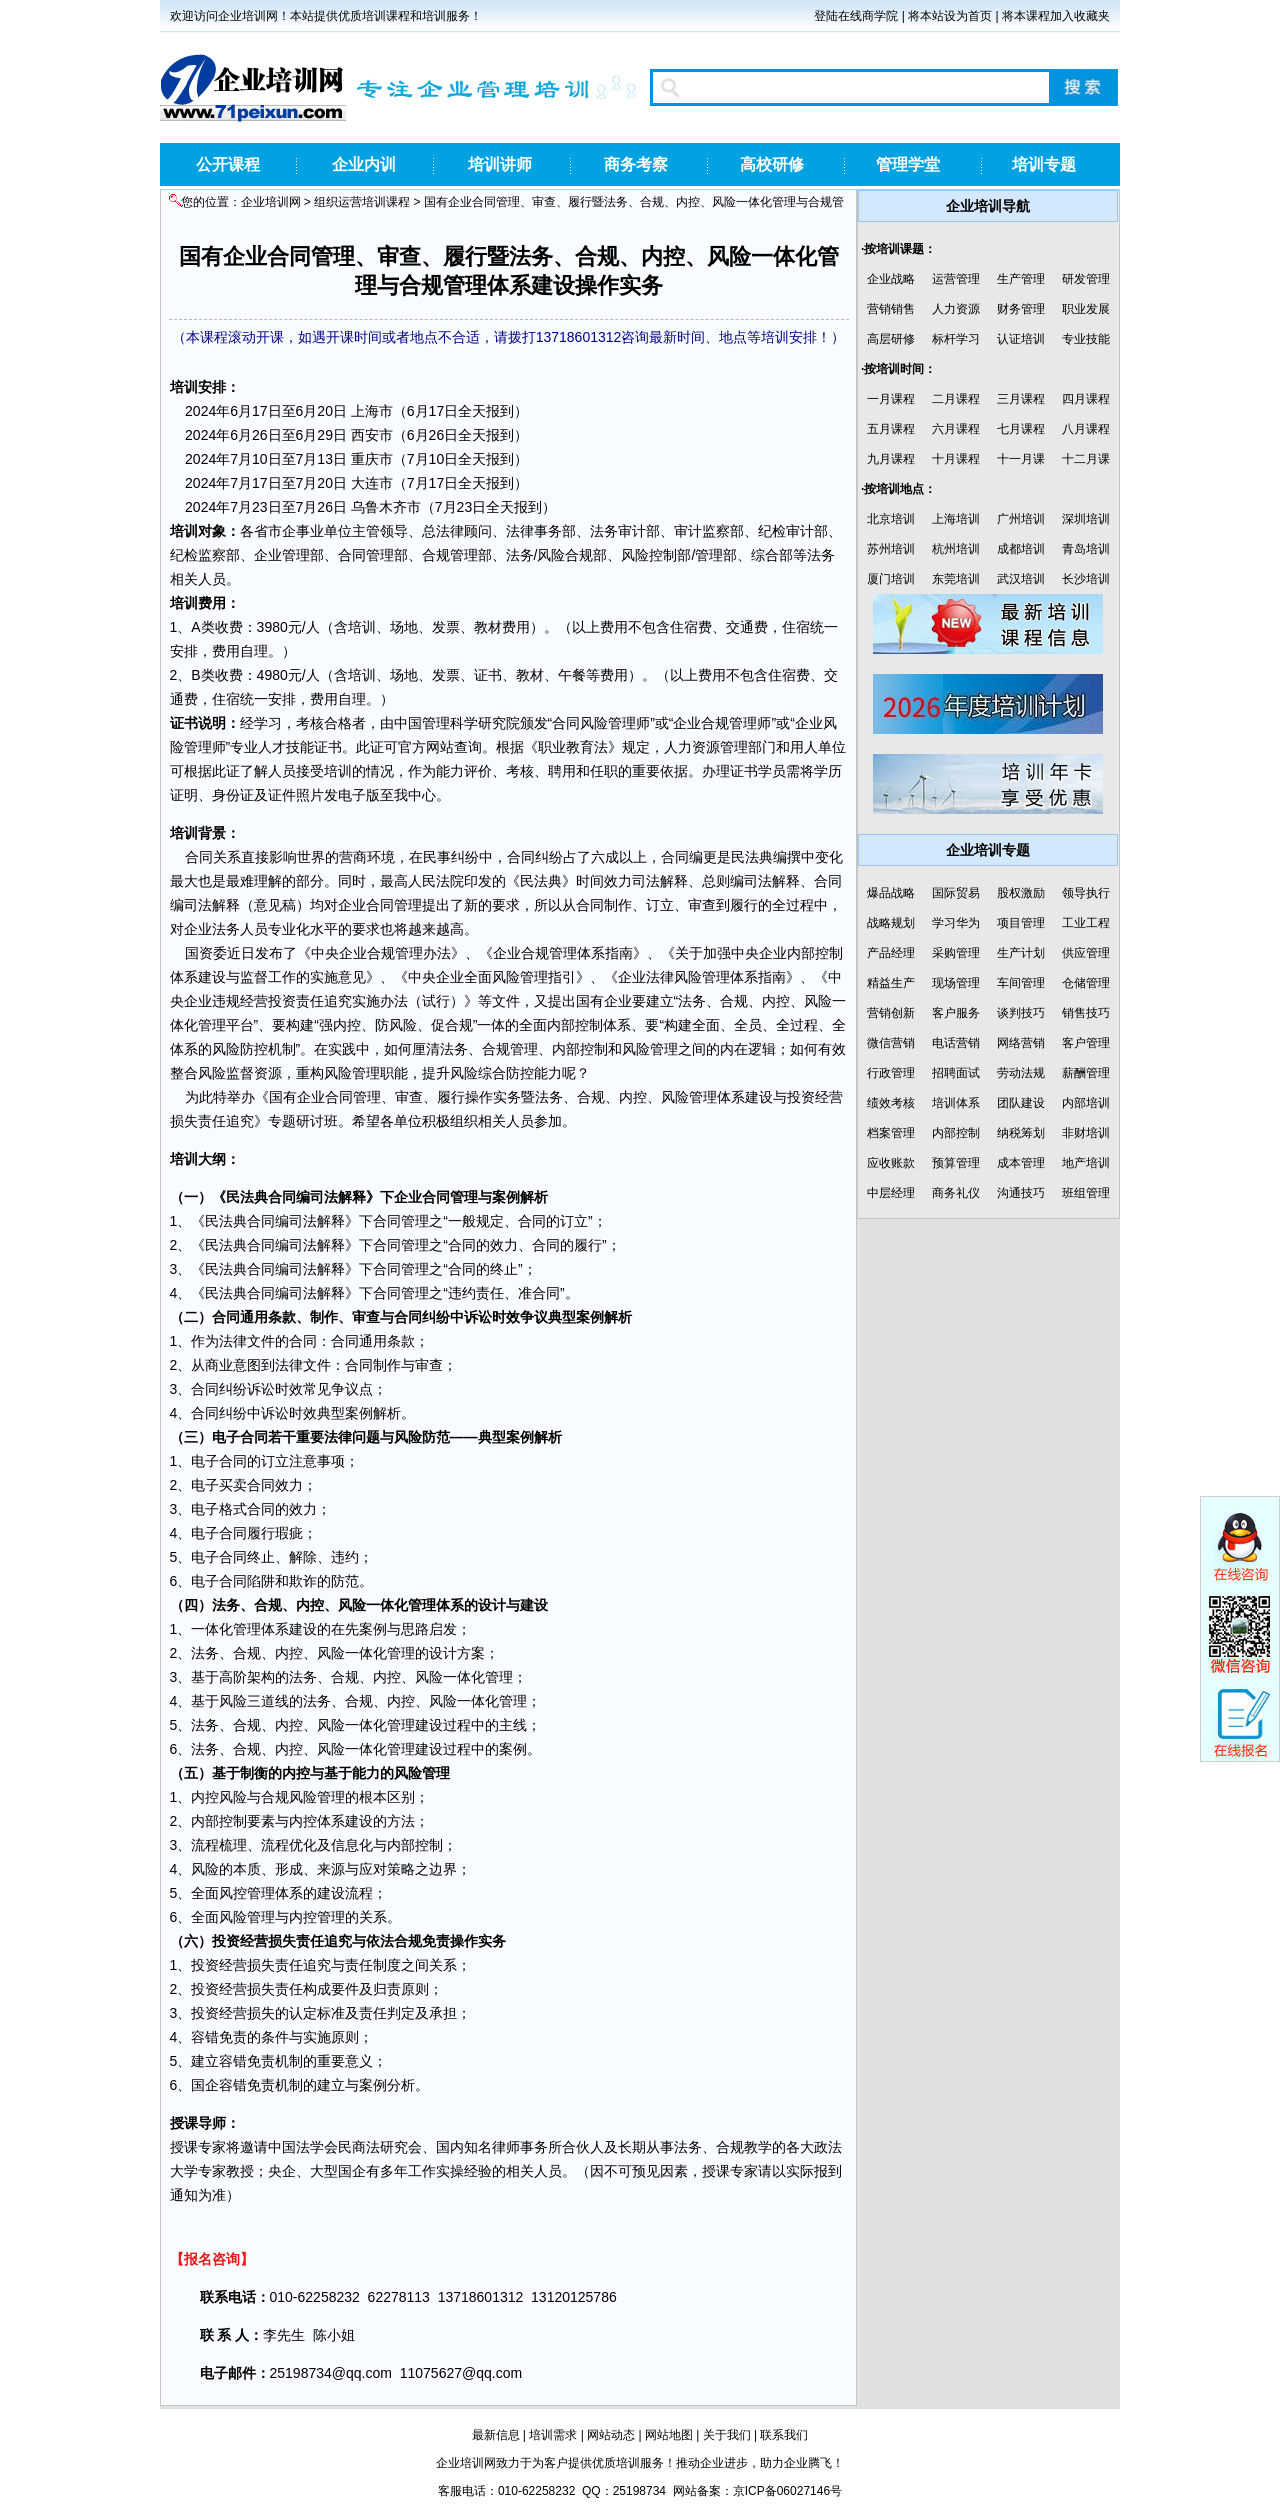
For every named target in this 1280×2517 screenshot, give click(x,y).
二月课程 (956, 399)
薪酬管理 (1086, 1073)
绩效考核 (891, 1103)
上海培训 (956, 519)
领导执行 (1086, 893)
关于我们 (727, 2435)
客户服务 (956, 1013)
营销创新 (891, 1013)
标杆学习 (956, 339)
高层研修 (891, 339)
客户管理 (1086, 1043)
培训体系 (956, 1103)
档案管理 (891, 1133)
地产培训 (1086, 1163)
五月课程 (891, 429)
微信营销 (891, 1043)
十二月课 (1086, 459)
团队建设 (1021, 1103)
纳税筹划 (1021, 1133)
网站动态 (611, 2435)
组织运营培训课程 (362, 202)
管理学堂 (908, 164)
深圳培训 (1086, 519)
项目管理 (1021, 923)
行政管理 (891, 1073)
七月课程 (1021, 429)
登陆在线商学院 (856, 16)
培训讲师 (500, 164)
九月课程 (891, 459)
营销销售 (891, 309)
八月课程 (1086, 429)
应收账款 (891, 1163)
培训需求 (553, 2435)
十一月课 (1021, 459)
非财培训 (1086, 1133)
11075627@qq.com (461, 2373)
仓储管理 (1086, 983)
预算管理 (956, 1163)
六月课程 (956, 429)
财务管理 (1021, 309)
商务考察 (636, 164)
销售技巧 (1086, 1013)
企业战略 (891, 279)
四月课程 (1086, 399)
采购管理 (956, 953)
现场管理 (956, 983)
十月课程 (956, 459)
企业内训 (364, 164)
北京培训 (891, 519)
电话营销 (956, 1043)
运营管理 (956, 279)
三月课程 (1021, 399)
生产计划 (1021, 953)
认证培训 (1021, 339)
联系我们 (784, 2435)
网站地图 (669, 2435)
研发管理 (1086, 279)
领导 (394, 531)
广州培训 (1021, 519)
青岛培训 (1086, 549)
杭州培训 (956, 549)
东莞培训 (956, 579)
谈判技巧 (1021, 1013)
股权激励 (1021, 893)
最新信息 (496, 2435)
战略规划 (891, 923)
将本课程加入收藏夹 (1056, 16)
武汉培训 (1021, 579)
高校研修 (772, 164)
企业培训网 (271, 202)
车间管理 (1021, 983)
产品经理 (891, 953)
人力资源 (956, 309)
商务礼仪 (956, 1193)
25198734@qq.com (331, 2373)
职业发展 (1086, 309)
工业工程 (1086, 923)
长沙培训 (1086, 579)
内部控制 (956, 1133)
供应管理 (1086, 953)
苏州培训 (891, 549)
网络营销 (1021, 1043)
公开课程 (228, 164)
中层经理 (891, 1193)
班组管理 (1086, 1193)
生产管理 (1021, 279)
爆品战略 (891, 893)
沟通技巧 (1021, 1193)
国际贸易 (956, 893)
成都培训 (1021, 549)
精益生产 (891, 983)
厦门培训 (891, 579)
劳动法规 (1021, 1073)
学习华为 (956, 923)
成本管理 (1021, 1163)
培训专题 (1044, 164)
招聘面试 (956, 1073)
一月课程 (891, 399)
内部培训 (1086, 1103)
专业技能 (1086, 339)
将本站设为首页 (950, 16)
